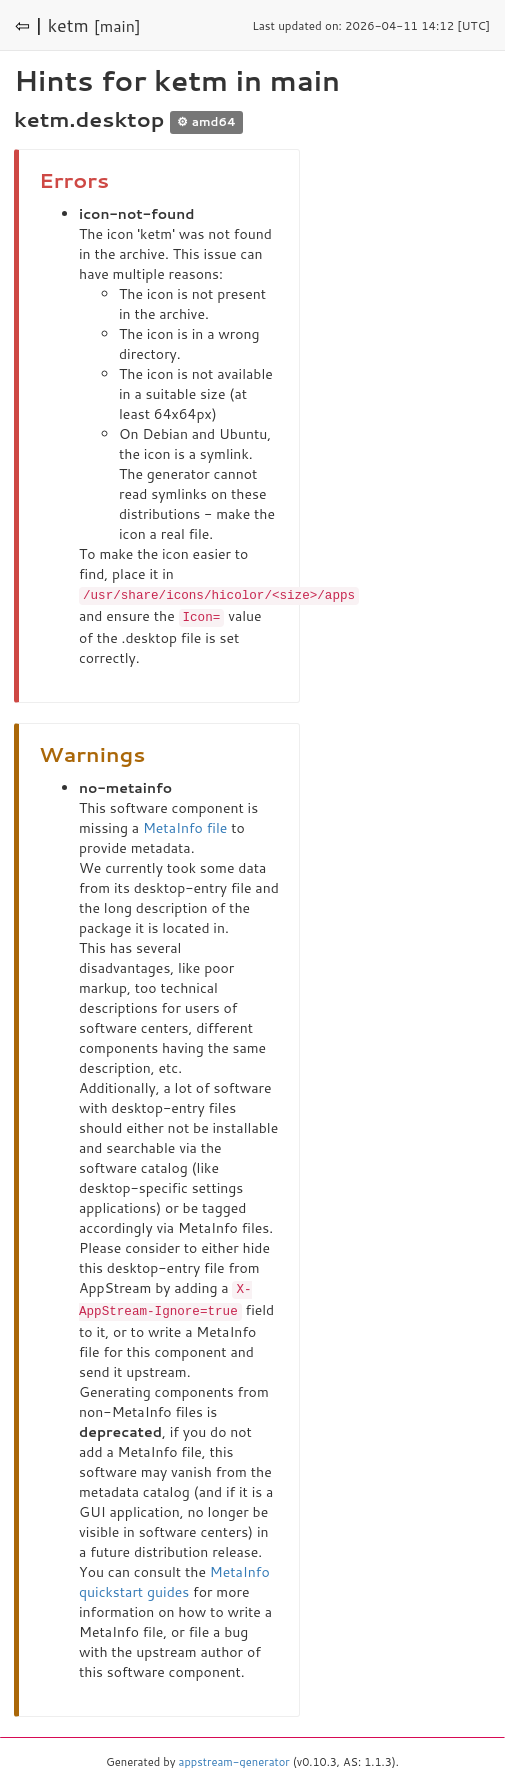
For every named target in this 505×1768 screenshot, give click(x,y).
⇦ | (29, 25)
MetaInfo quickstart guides (174, 1578)
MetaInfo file (185, 826)
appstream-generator (234, 1758)
